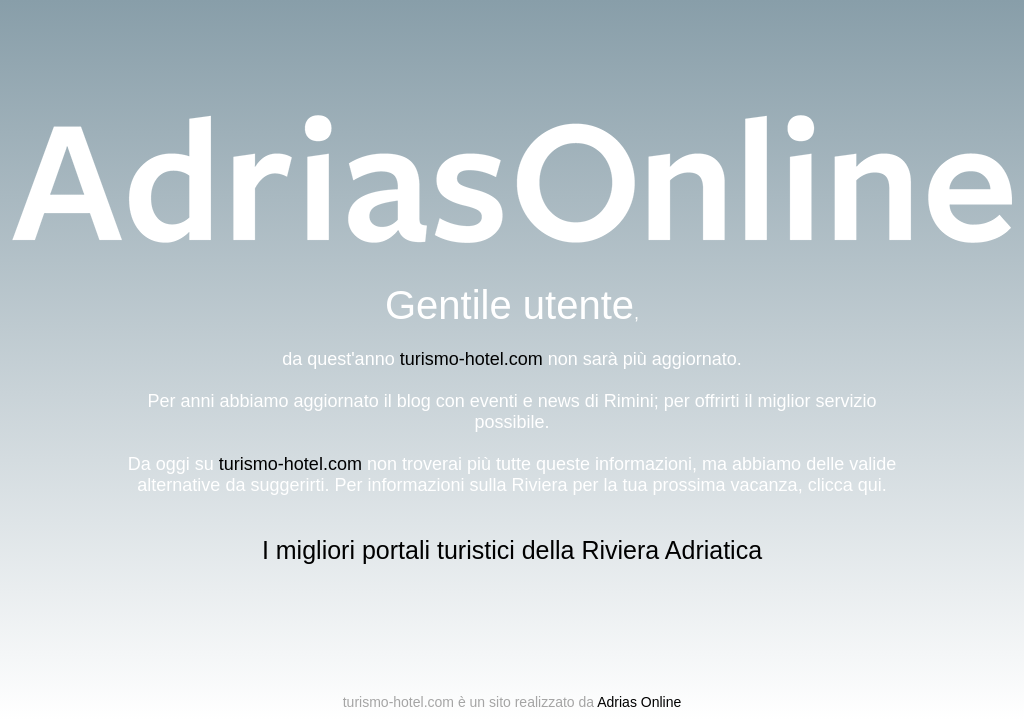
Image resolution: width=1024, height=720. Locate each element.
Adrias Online (639, 702)
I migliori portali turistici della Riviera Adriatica (512, 550)
